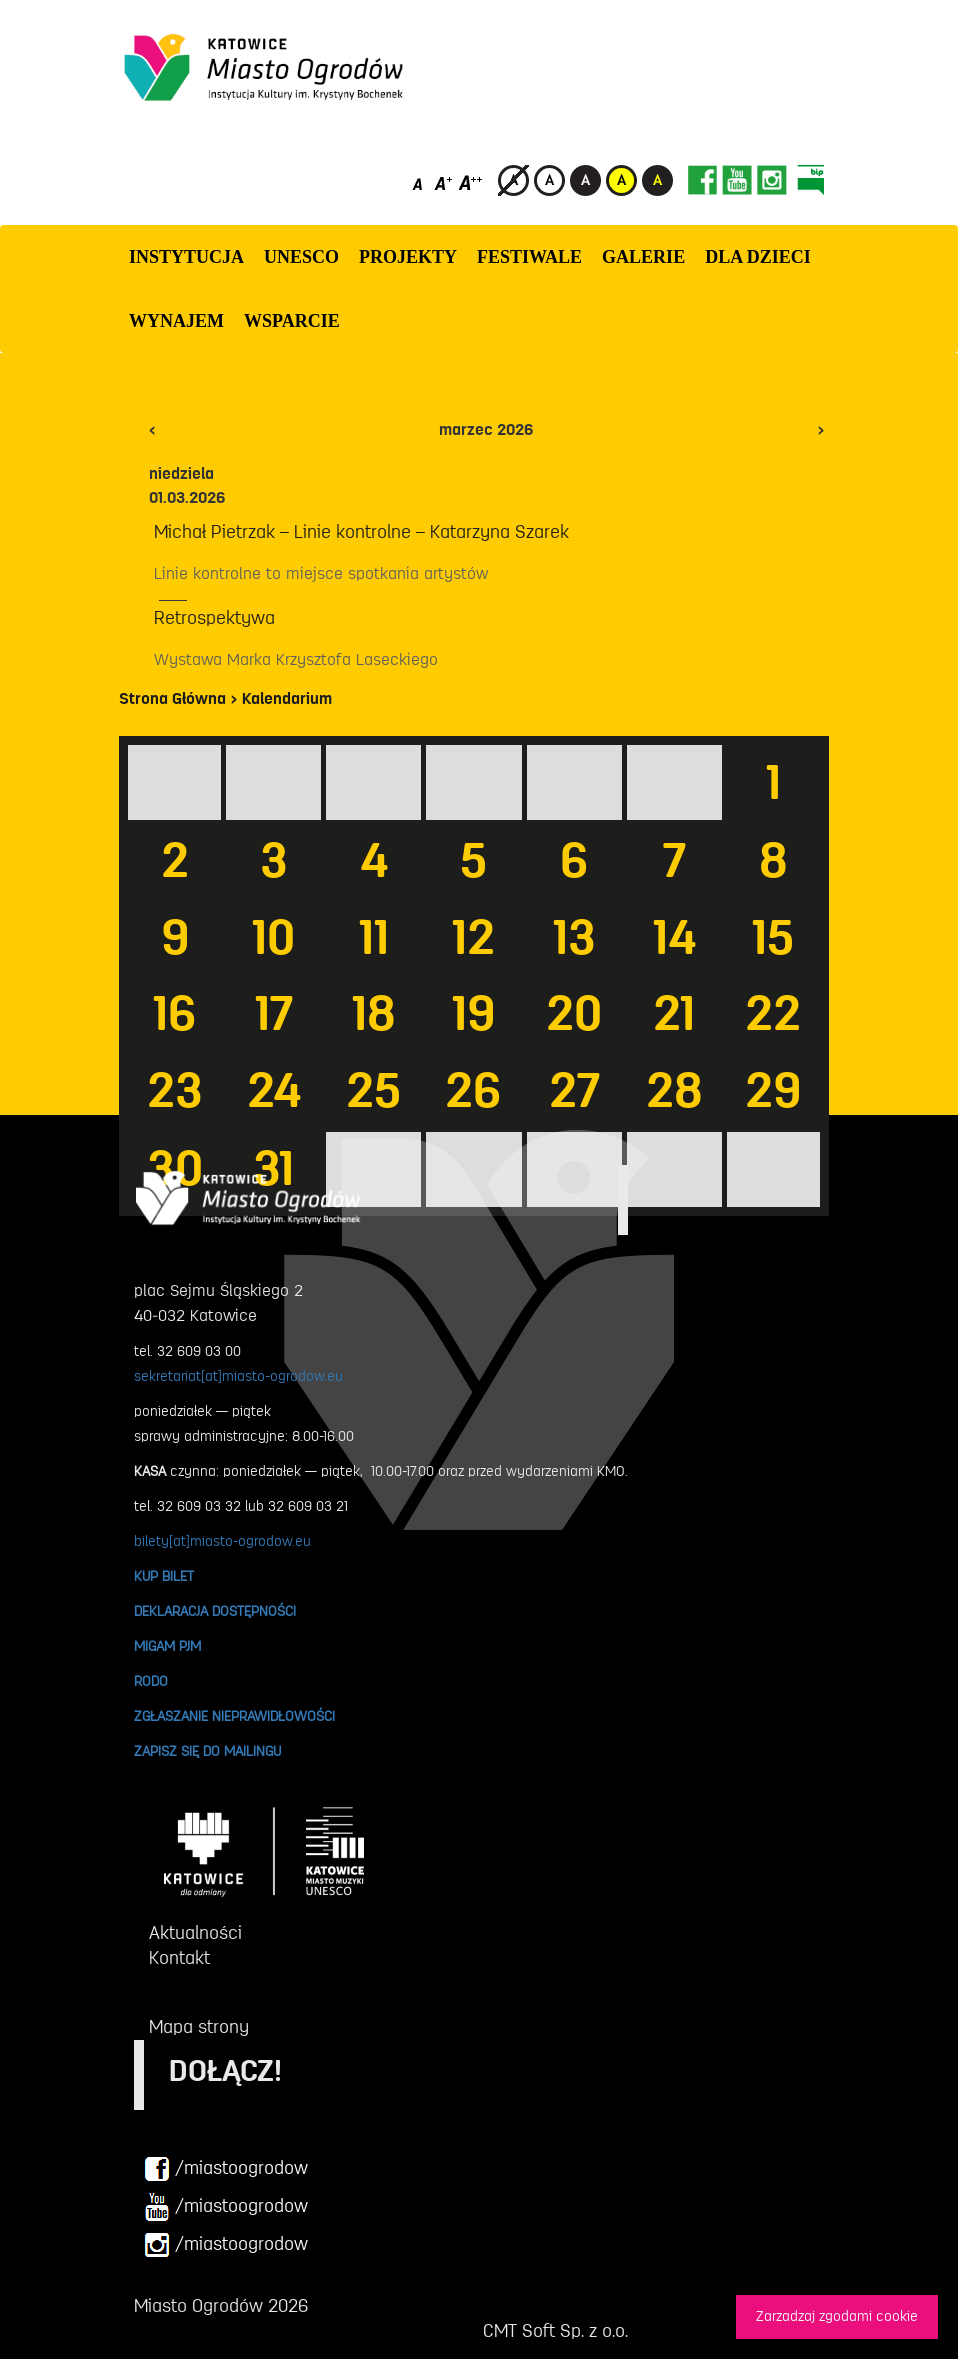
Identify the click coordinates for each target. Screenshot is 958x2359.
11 (374, 938)
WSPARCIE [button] (292, 321)
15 (773, 938)
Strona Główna (172, 699)
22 (773, 1014)
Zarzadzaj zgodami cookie (837, 2316)
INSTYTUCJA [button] (186, 257)
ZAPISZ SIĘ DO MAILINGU (207, 1751)
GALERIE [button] (643, 257)
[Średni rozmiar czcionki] (443, 182)
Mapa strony (199, 2027)
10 (273, 938)
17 (274, 1014)
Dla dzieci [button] (758, 257)
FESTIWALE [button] (529, 257)
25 (373, 1091)
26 (473, 1091)
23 (175, 1091)
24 (274, 1091)
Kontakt (179, 1958)
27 (574, 1091)
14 (674, 938)
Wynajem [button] (176, 321)
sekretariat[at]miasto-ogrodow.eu (238, 1376)
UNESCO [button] (301, 257)
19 (473, 1014)
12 (473, 938)
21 (674, 1014)
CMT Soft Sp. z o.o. (555, 2331)
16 (175, 1014)
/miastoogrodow (226, 2169)
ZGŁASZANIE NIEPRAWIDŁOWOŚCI (234, 1716)
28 (674, 1091)
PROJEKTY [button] (408, 257)
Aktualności (195, 1933)
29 (773, 1091)
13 (574, 938)
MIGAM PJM (167, 1646)
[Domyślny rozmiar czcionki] (419, 182)
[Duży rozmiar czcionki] (471, 182)
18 (374, 1014)
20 (574, 1014)
